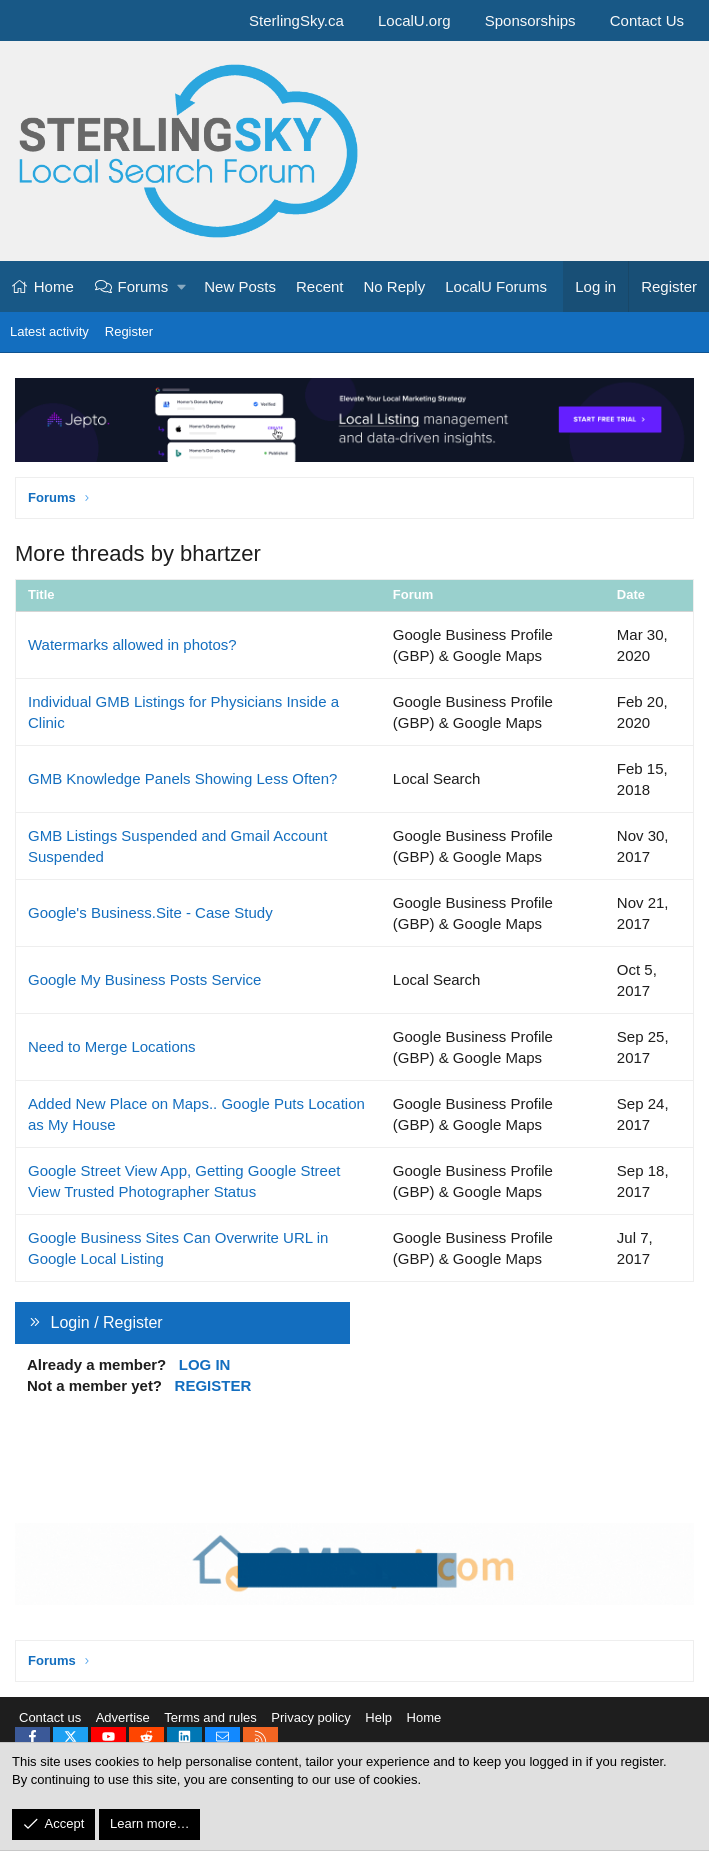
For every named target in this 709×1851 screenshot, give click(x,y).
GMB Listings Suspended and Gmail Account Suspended (177, 846)
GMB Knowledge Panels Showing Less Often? (182, 778)
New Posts (240, 286)
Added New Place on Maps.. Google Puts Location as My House (196, 1114)
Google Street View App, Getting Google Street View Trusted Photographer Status (184, 1181)
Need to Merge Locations (112, 1046)
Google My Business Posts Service (144, 979)
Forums (143, 286)
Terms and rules (210, 1718)
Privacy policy (310, 1718)
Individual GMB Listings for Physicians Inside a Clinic (183, 712)
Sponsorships (530, 20)
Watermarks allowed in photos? (132, 644)
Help (378, 1718)
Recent (320, 286)
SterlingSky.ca (296, 20)
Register (129, 331)
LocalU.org (414, 20)
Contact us (50, 1718)
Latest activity (49, 331)
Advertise (123, 1718)
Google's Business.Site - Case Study (150, 912)
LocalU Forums (496, 286)
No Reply (395, 286)
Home (54, 286)
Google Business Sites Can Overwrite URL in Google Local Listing (178, 1248)
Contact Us (647, 20)
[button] (182, 286)
